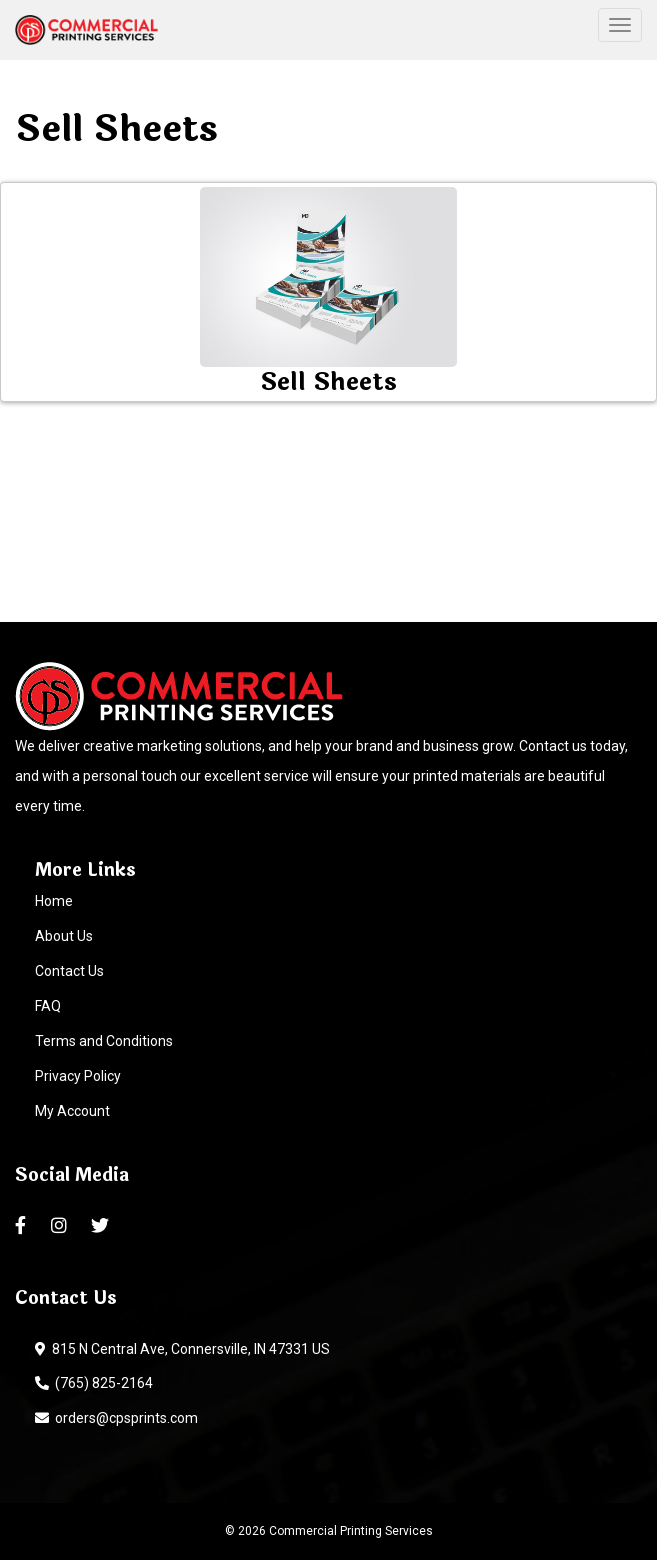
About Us (64, 936)
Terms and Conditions (104, 1041)
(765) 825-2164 (94, 1383)
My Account (72, 1111)
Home (54, 901)
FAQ (48, 1006)
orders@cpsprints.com (116, 1418)
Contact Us (69, 971)
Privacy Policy (78, 1076)
